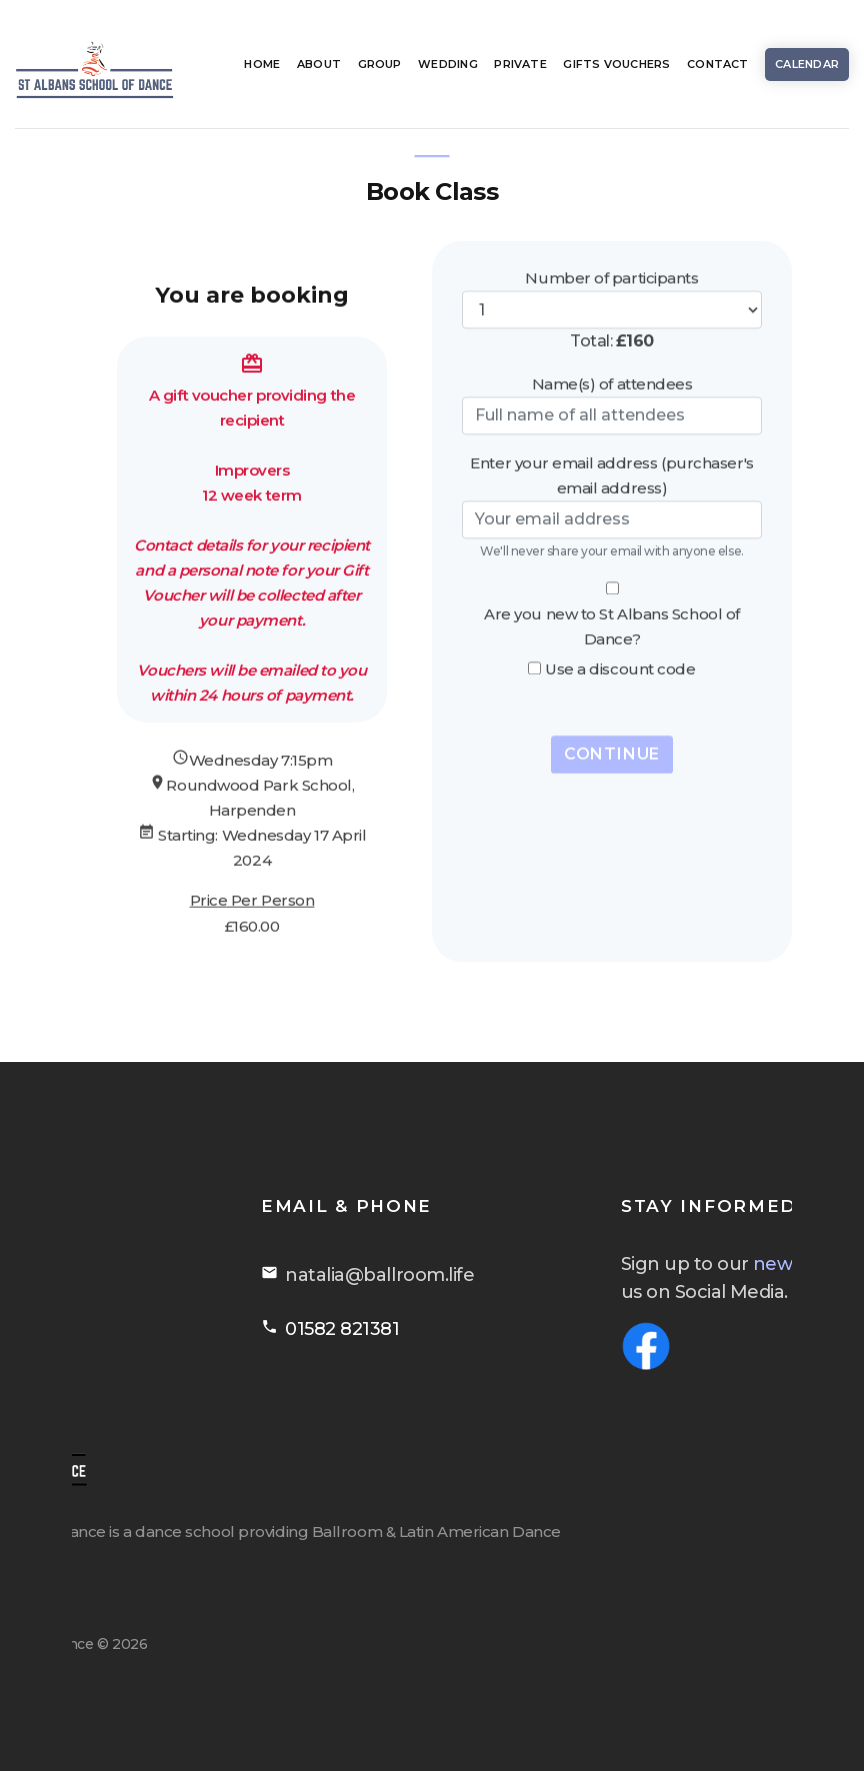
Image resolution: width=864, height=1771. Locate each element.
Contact (718, 64)
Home (262, 64)
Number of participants (611, 253)
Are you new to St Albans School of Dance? (612, 602)
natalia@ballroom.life (542, 1275)
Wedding (448, 64)
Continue (612, 729)
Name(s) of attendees (612, 359)
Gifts (616, 64)
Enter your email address (563, 438)
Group (380, 64)
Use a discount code (620, 644)
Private (520, 64)
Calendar (807, 64)
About (319, 64)
